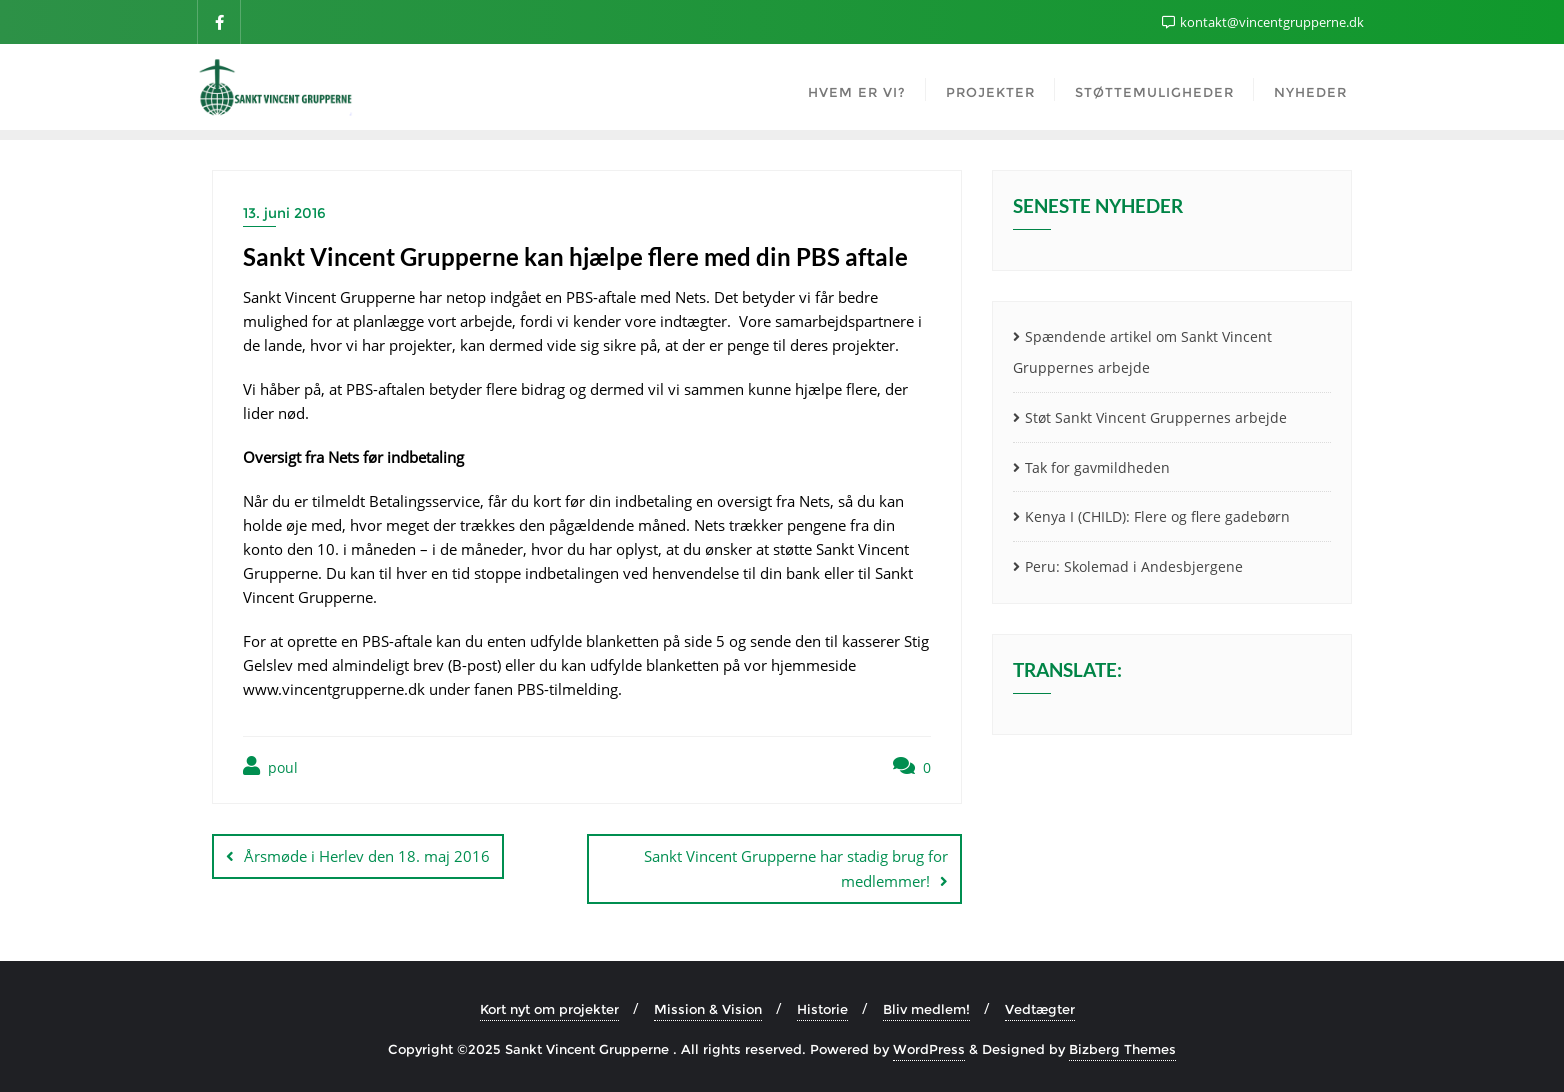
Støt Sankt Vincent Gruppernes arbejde (1156, 417)
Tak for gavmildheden (1097, 467)
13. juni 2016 (284, 213)
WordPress (929, 1049)
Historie (822, 1009)
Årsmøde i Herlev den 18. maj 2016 (367, 856)
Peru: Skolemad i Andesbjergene (1134, 566)
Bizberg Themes (1122, 1049)
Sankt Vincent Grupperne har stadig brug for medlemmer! (796, 868)
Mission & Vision (708, 1009)
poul (270, 766)
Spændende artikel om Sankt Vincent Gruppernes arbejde (1142, 352)
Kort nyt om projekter (549, 1009)
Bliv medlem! (926, 1009)
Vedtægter (1040, 1009)
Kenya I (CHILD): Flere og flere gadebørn (1157, 516)
